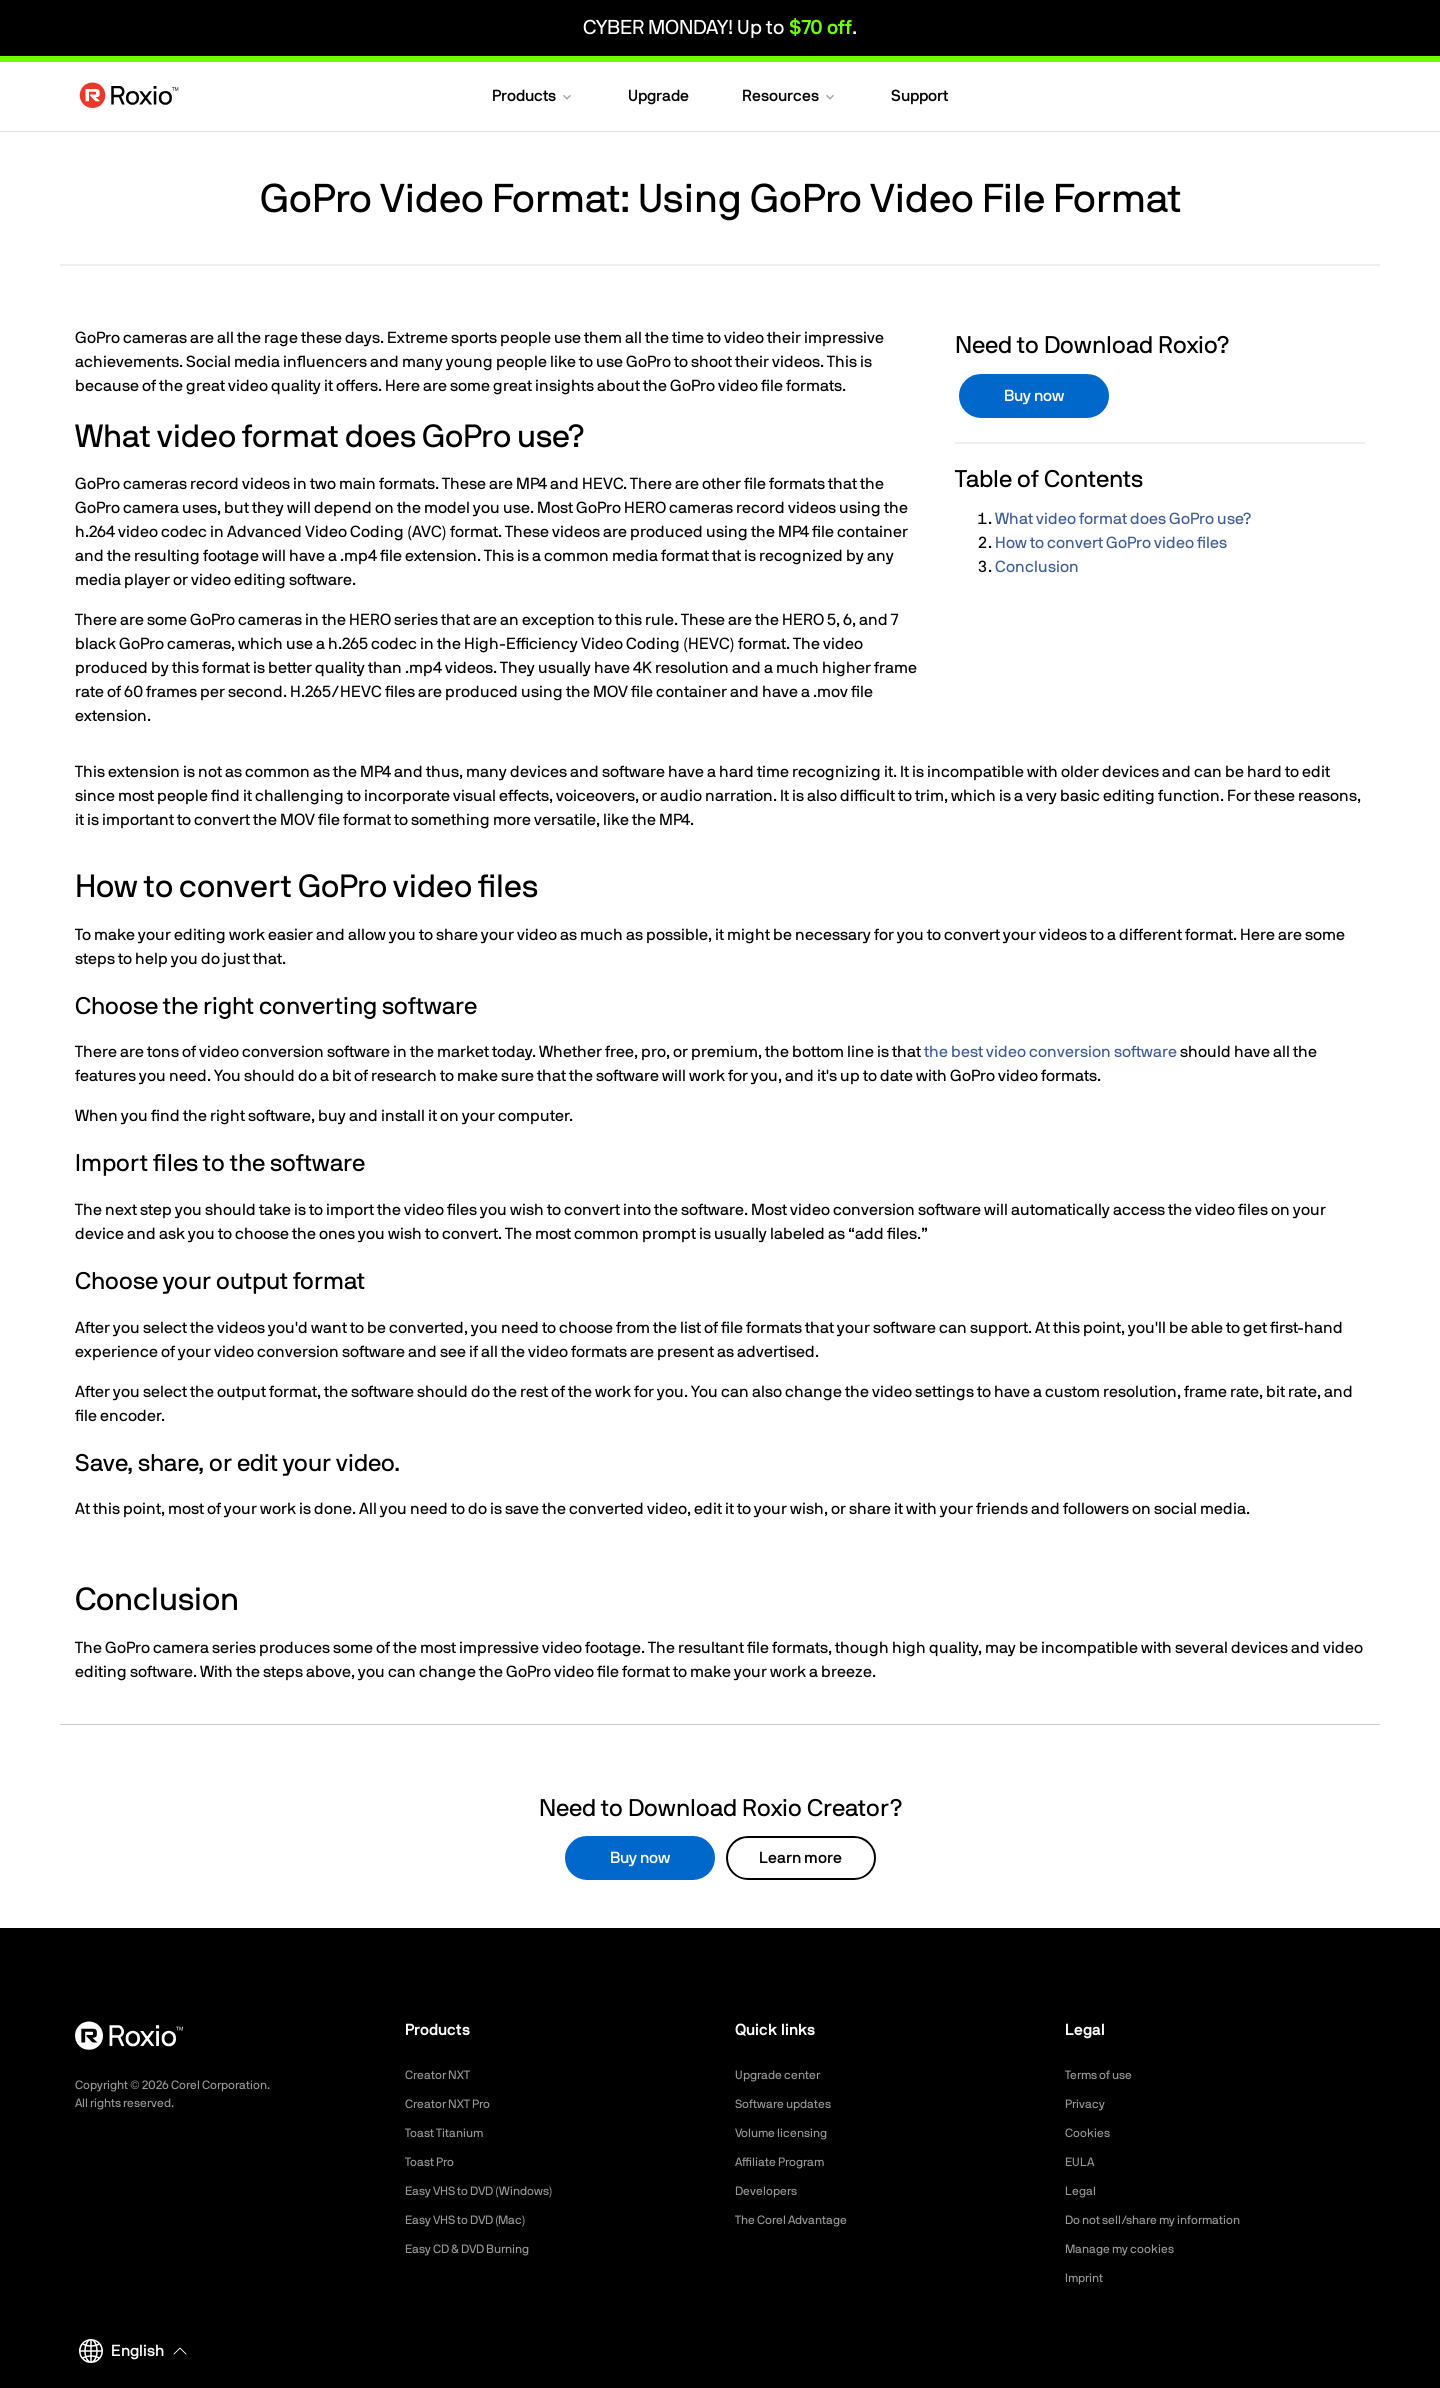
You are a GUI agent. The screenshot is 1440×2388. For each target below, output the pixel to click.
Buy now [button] (1034, 396)
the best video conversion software (1050, 1052)
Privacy (1088, 2104)
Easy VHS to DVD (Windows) (492, 2191)
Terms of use (1105, 2075)
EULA (1082, 2162)
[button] (533, 98)
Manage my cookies (1128, 2249)
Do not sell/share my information (1168, 2220)
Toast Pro (434, 2162)
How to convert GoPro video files (1111, 543)
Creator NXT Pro (455, 2104)
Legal (1082, 2191)
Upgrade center (784, 2075)
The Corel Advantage (800, 2220)
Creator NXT (443, 2075)
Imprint (1087, 2278)
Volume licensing (788, 2133)
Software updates (791, 2104)
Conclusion (1037, 567)
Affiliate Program (787, 2162)
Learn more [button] (800, 1858)
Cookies (1090, 2133)
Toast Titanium (450, 2133)
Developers (771, 2191)
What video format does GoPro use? (1123, 519)
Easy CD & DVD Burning (479, 2249)
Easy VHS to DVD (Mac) (478, 2220)
